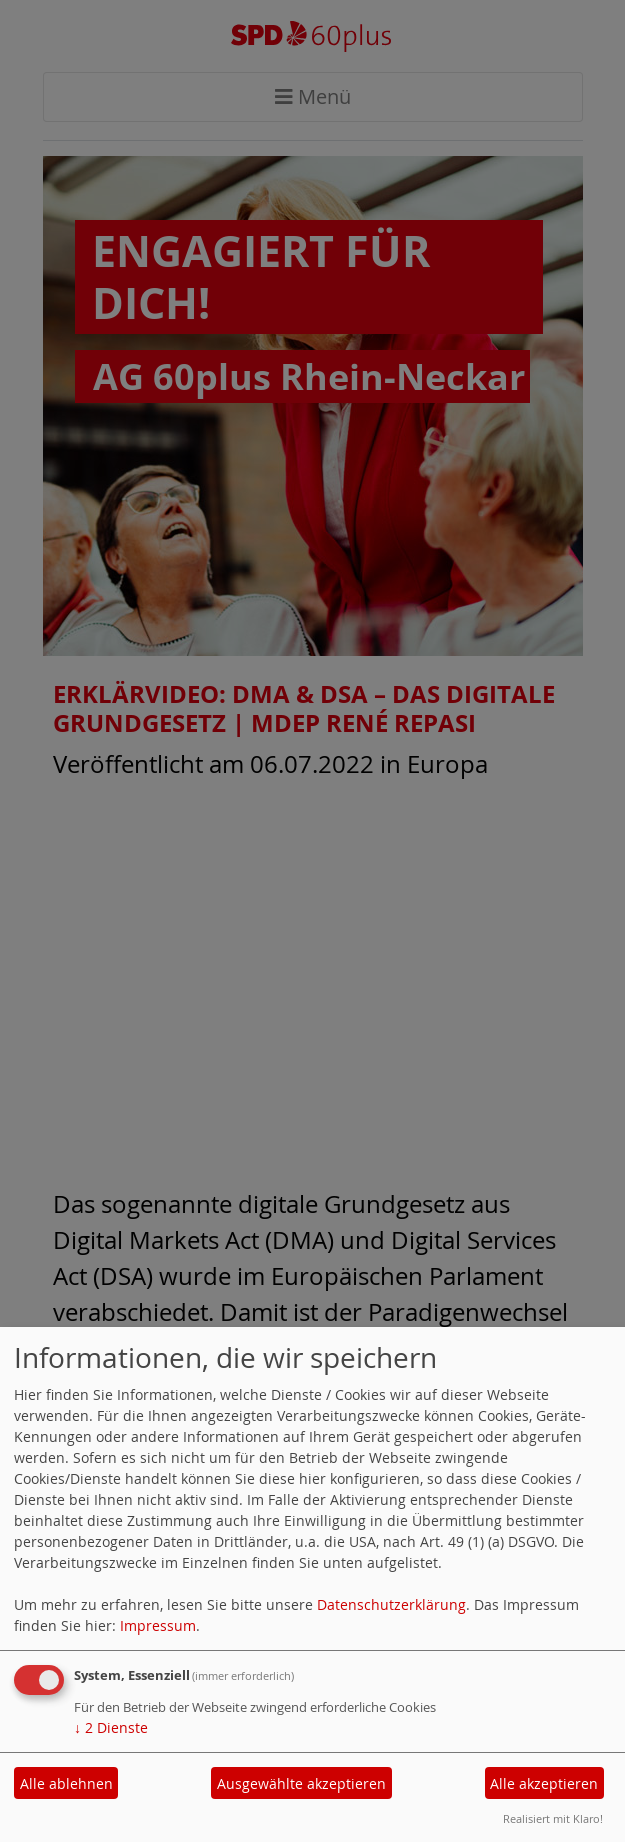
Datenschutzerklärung (391, 1604)
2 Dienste (111, 1727)
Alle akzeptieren (544, 1783)
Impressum (158, 1625)
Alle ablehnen (66, 1783)
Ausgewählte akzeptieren (301, 1783)
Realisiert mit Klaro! (553, 1818)
